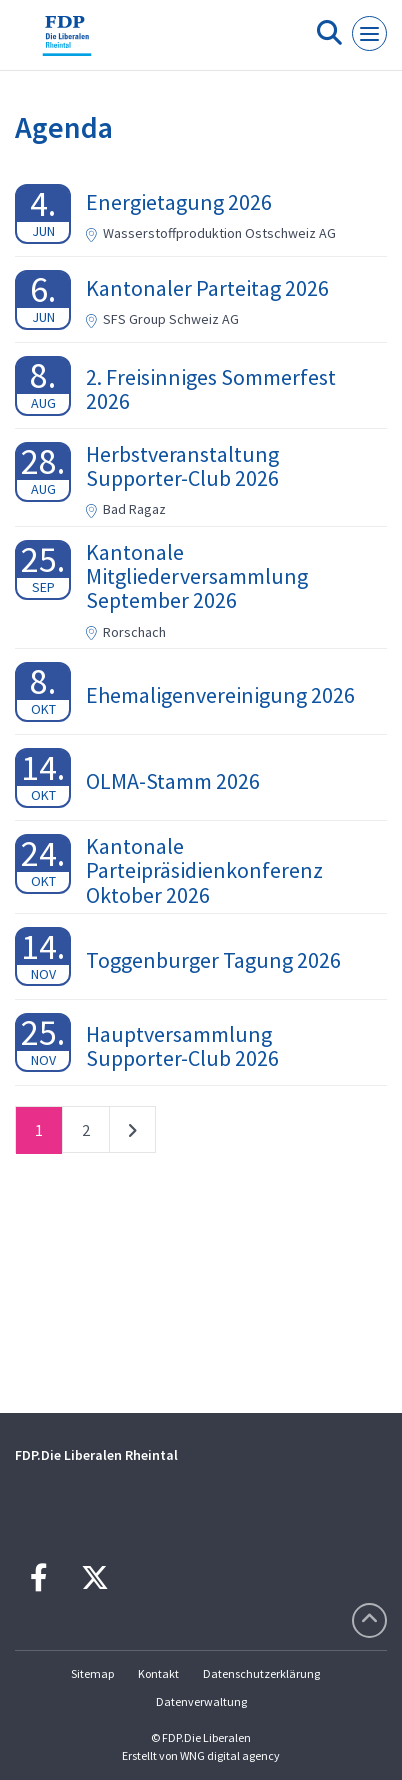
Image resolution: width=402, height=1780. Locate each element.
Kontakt (158, 1673)
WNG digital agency (230, 1755)
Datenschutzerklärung (261, 1673)
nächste (132, 1134)
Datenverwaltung (201, 1701)
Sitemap (92, 1673)
